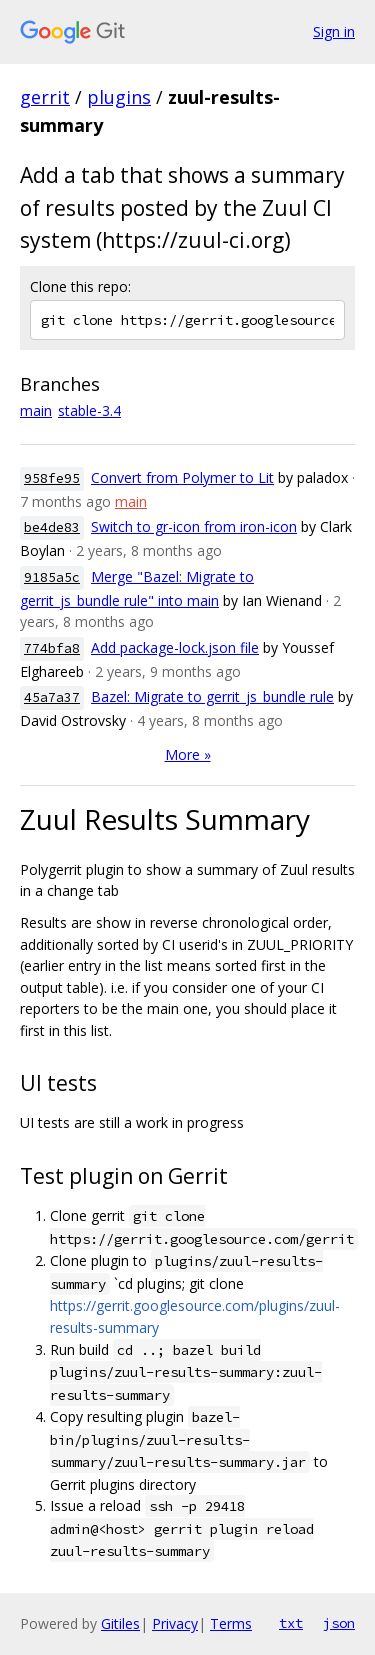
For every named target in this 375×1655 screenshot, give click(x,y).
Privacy (175, 1623)
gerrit (45, 97)
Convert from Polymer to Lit (182, 477)
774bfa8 (52, 648)
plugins (119, 97)
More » (188, 754)
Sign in (334, 31)
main (36, 410)
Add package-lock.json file (175, 647)
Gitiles (120, 1623)
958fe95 (52, 478)
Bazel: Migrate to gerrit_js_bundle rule (212, 696)
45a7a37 (52, 697)
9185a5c (52, 577)
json (339, 1623)
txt (291, 1623)
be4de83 (52, 527)
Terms (231, 1623)
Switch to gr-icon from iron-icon (194, 526)
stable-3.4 (89, 410)
